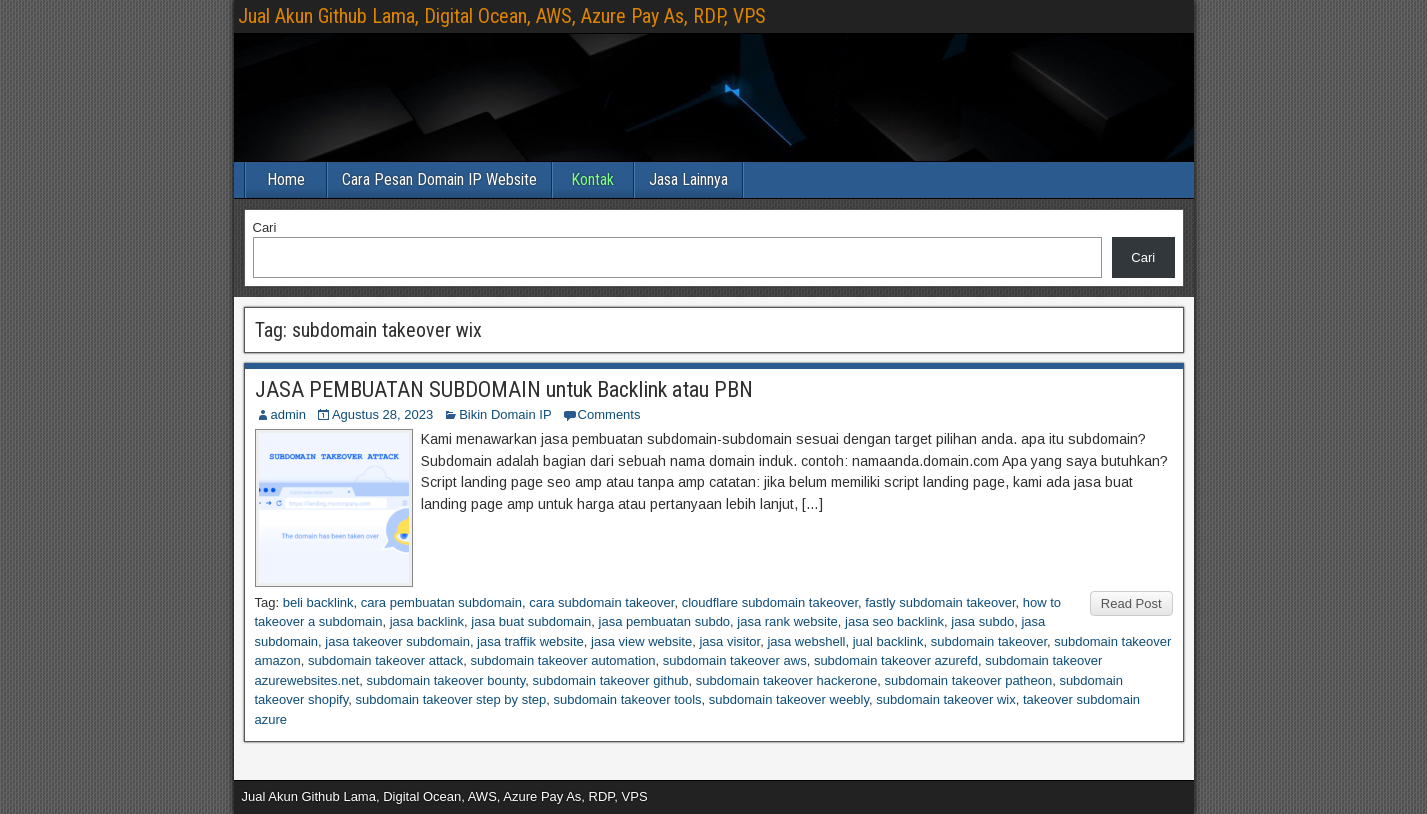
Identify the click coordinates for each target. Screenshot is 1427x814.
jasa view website (641, 641)
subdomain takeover (989, 641)
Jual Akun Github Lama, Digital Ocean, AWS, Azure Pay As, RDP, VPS (502, 16)
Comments (609, 414)
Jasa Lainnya (688, 179)
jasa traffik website (530, 641)
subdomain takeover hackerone (786, 680)
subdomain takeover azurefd (896, 660)
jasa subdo (982, 621)
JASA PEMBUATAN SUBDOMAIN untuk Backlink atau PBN (504, 389)
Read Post (1131, 603)
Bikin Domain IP (505, 414)
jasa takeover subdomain (397, 641)
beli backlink (318, 602)
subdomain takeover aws (735, 660)
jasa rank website (787, 621)
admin (288, 414)
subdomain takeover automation (563, 660)
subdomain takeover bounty (446, 680)
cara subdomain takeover (601, 602)
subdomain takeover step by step (450, 699)
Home (286, 179)
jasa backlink (427, 621)
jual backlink (888, 641)
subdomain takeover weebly (789, 699)
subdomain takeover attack (385, 660)
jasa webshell (806, 641)
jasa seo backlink (894, 621)
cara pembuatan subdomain (441, 602)
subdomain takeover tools (627, 699)
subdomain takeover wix (945, 699)
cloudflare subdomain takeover (770, 602)
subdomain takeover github (611, 680)
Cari (265, 227)
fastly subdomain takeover (940, 602)
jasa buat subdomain (531, 621)
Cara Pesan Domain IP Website (439, 179)
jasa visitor (729, 641)
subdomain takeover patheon (968, 680)
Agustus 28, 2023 (382, 414)
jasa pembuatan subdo (665, 621)
